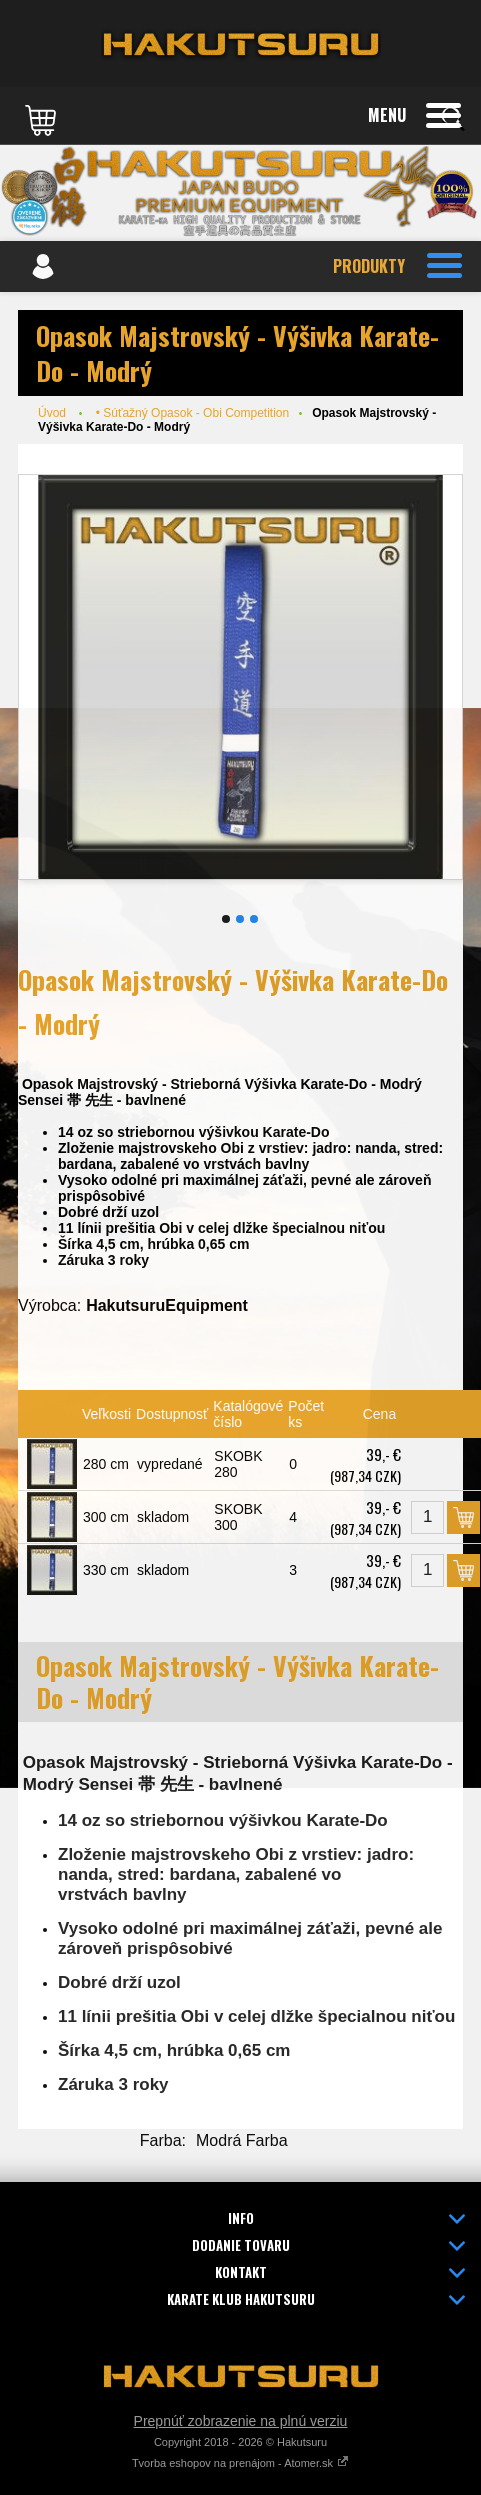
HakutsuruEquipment (167, 1305)
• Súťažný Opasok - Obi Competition (192, 413)
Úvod (52, 413)
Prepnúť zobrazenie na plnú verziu (241, 2421)
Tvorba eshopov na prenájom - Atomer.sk (240, 2463)
